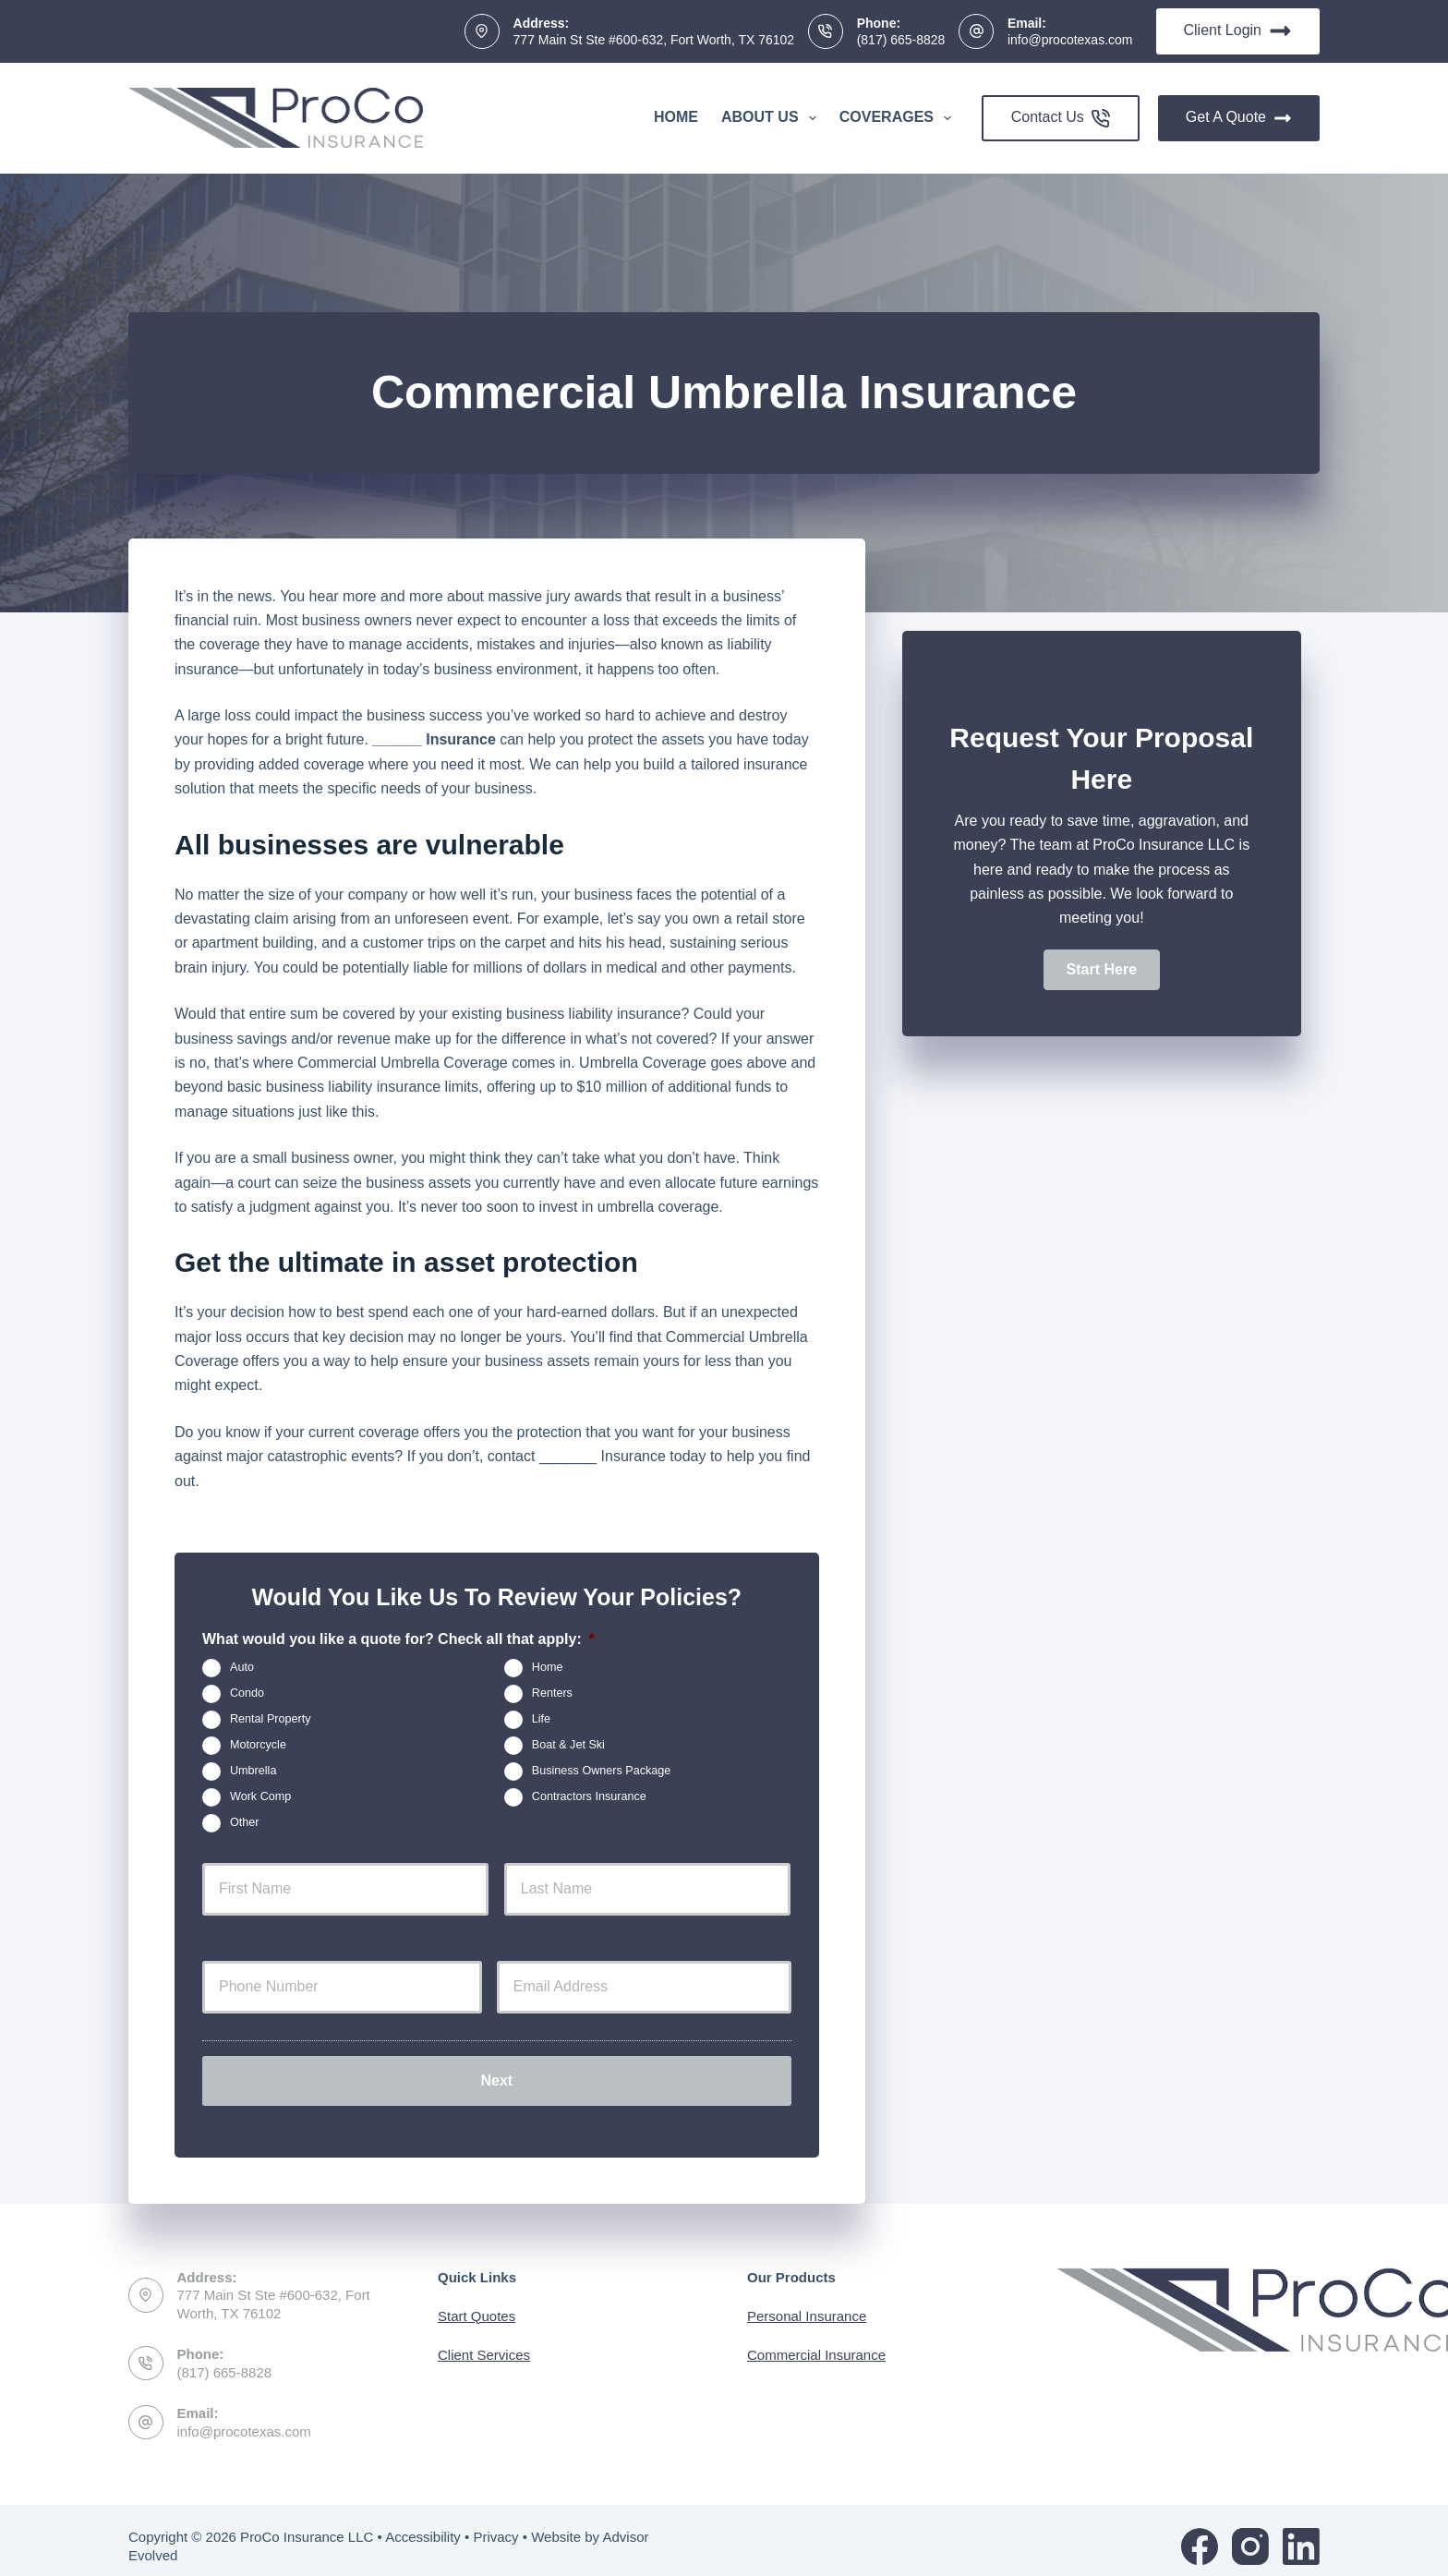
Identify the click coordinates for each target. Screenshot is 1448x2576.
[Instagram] (1250, 2534)
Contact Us (1060, 118)
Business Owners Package (601, 1770)
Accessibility (423, 2525)
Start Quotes (476, 2304)
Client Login (1238, 30)
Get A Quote (1239, 118)
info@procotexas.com (1070, 39)
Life (541, 1718)
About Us (772, 118)
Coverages (899, 118)
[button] (1102, 969)
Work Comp (260, 1796)
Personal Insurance (806, 2304)
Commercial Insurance (816, 2343)
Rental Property (270, 1718)
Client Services (484, 2343)
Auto (242, 1667)
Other (244, 1822)
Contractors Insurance (589, 1796)
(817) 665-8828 (901, 39)
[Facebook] (1199, 2534)
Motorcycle (258, 1744)
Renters (552, 1693)
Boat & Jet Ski (568, 1744)
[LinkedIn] (1301, 2534)
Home (676, 117)
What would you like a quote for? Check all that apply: (398, 1639)
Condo (247, 1693)
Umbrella (253, 1770)
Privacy (495, 2525)
